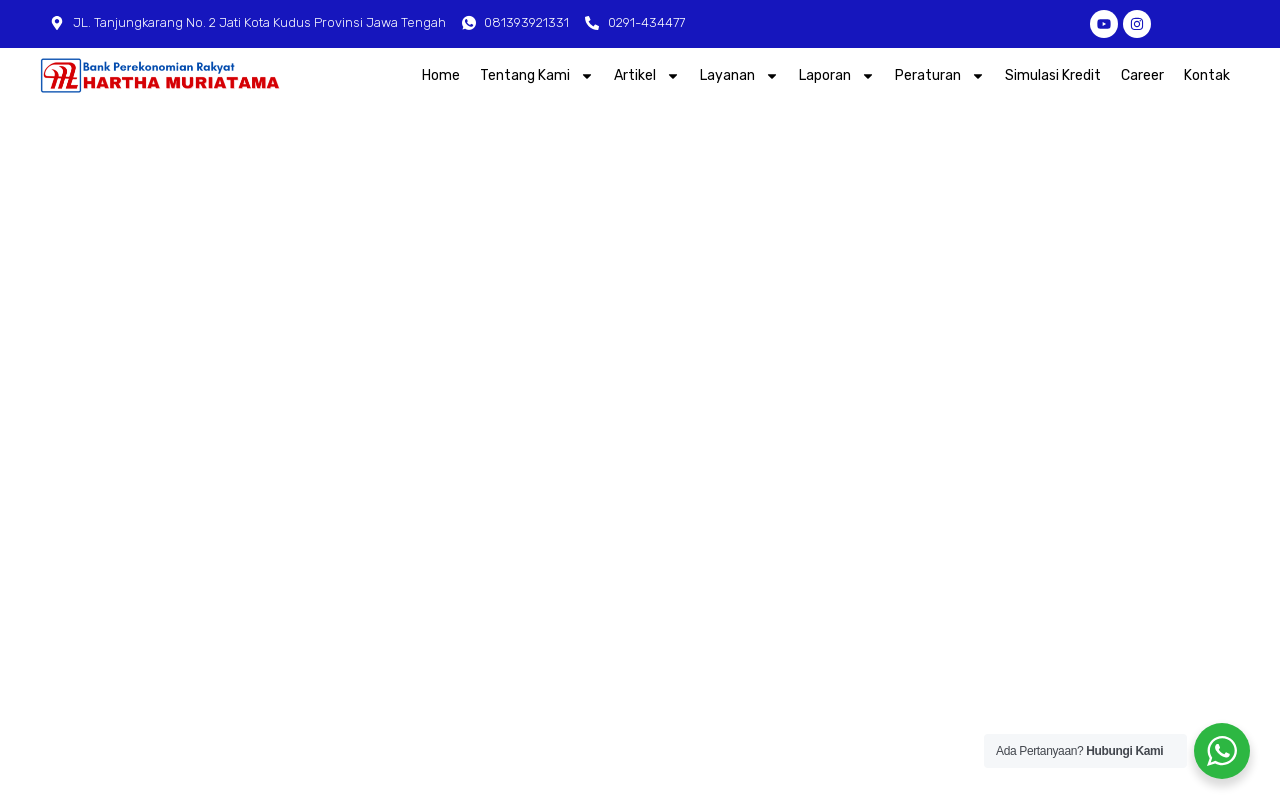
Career (1142, 74)
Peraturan (940, 76)
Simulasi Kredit (1053, 74)
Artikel (647, 76)
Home (441, 74)
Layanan (739, 76)
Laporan (837, 76)
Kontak (1207, 74)
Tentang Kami (537, 76)
